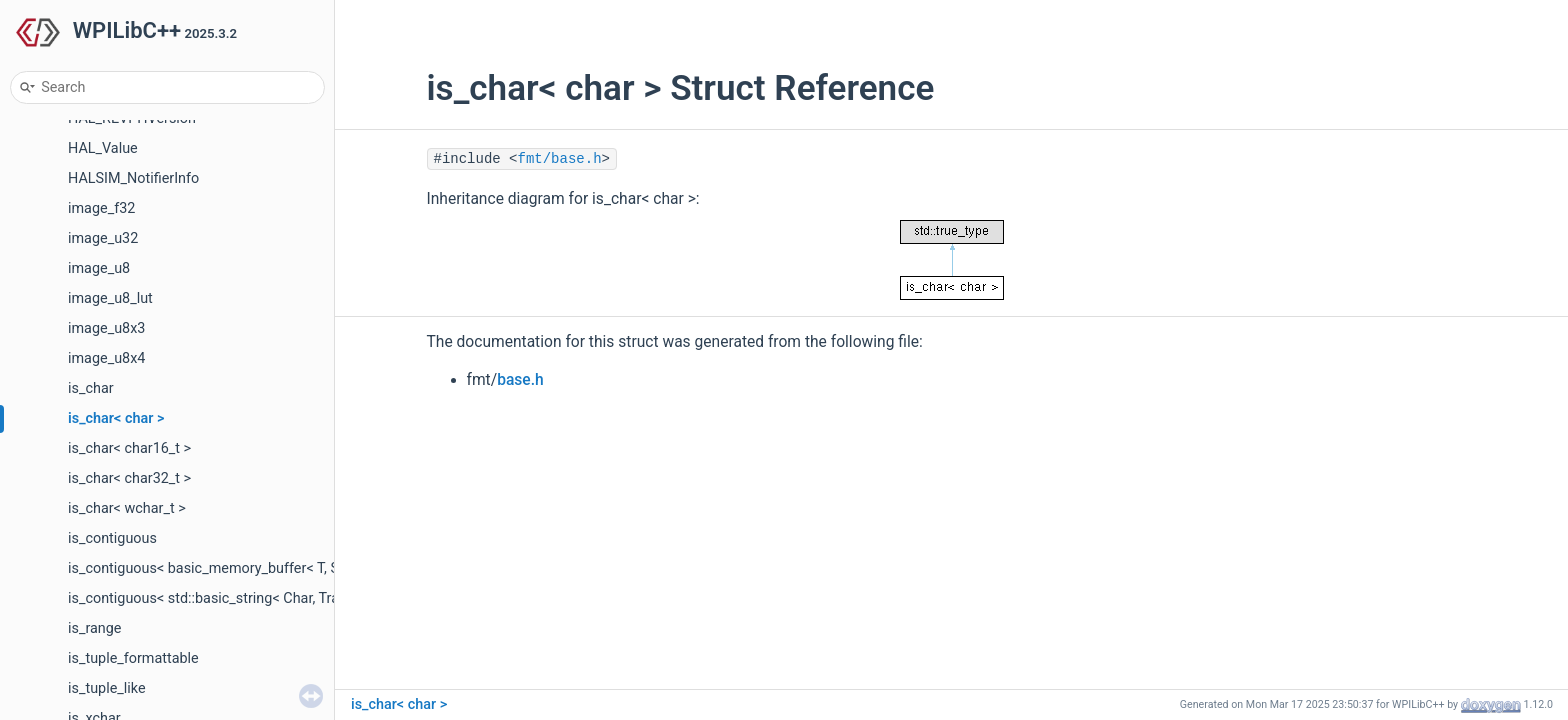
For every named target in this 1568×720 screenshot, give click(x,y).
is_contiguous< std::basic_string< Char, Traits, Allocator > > (254, 598)
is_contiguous (112, 538)
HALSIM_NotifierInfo (133, 178)
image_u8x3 (106, 328)
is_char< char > (116, 418)
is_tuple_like (107, 688)
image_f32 (101, 208)
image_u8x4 (106, 358)
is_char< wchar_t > (127, 508)
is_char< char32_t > (129, 478)
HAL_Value (103, 148)
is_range (95, 628)
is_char (91, 388)
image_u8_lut (110, 298)
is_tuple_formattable (133, 658)
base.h (520, 380)
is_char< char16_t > (129, 448)
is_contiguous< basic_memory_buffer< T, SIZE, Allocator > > (257, 568)
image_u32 (103, 238)
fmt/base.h (560, 159)
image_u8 (99, 268)
